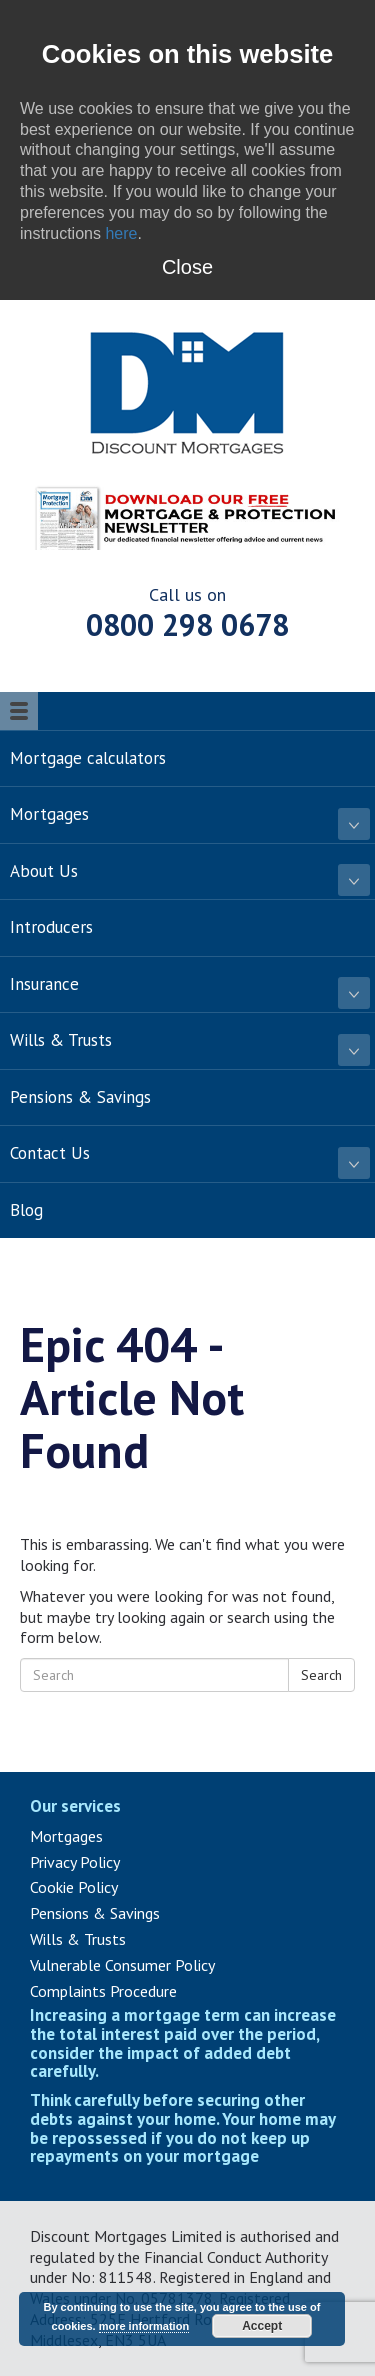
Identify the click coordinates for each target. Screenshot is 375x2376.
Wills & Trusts (78, 1939)
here (121, 233)
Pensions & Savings (95, 1913)
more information (144, 2326)
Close (187, 267)
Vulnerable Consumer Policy (122, 1965)
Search (321, 1675)
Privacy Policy (75, 1862)
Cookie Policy (74, 1887)
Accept (262, 2326)
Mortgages (66, 1836)
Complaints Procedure (103, 1991)
